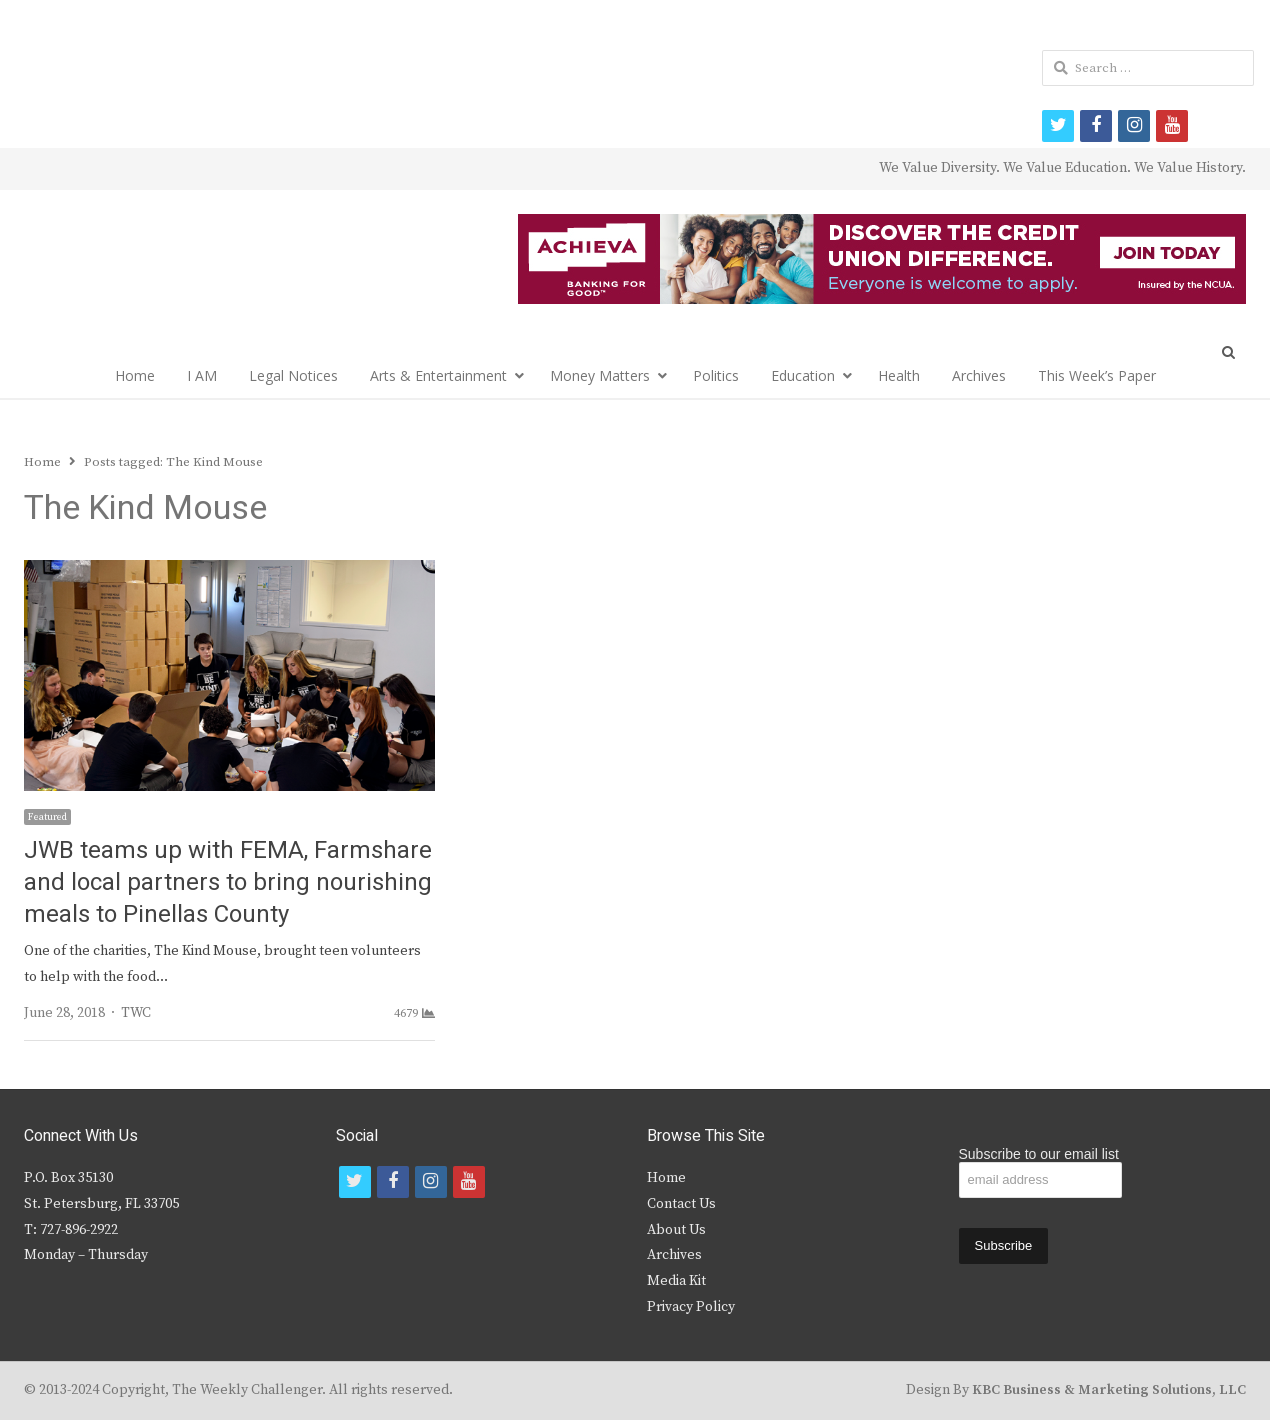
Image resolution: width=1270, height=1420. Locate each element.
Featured (47, 817)
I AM (202, 375)
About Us (676, 1230)
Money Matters (600, 375)
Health (899, 375)
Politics (716, 375)
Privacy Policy (691, 1307)
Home (135, 375)
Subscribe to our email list (1039, 1154)
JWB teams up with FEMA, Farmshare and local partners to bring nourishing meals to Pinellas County (228, 882)
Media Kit (676, 1281)
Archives (979, 375)
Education (803, 375)
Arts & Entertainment (438, 375)
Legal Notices (293, 375)
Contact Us (681, 1204)
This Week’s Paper (1097, 375)
